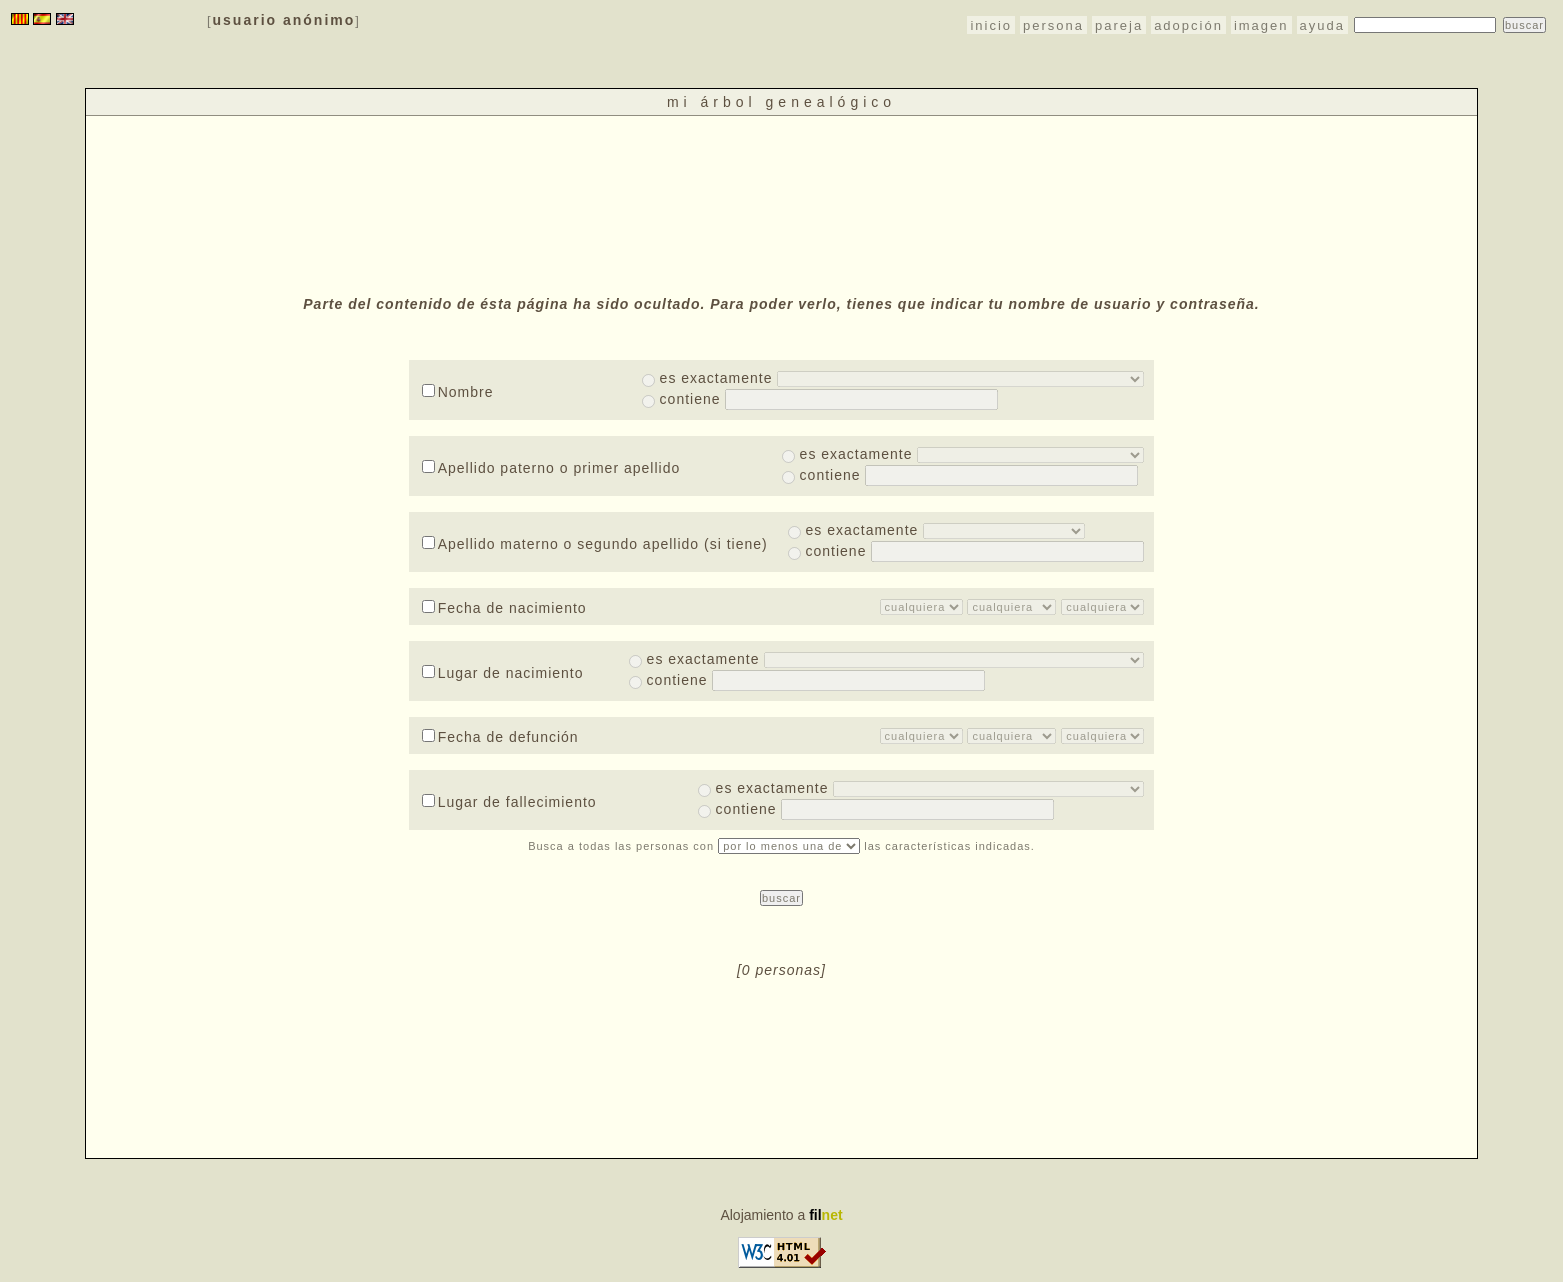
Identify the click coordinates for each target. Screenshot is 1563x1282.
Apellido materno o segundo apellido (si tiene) (595, 544)
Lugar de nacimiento (503, 673)
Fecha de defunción (500, 737)
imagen (1261, 25)
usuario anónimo (284, 20)
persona (1053, 25)
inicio (991, 25)
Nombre (458, 392)
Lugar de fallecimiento (509, 802)
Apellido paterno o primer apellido (551, 468)
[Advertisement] (781, 203)
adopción (1188, 25)
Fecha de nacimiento (504, 608)
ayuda (1322, 25)
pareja (1119, 25)
